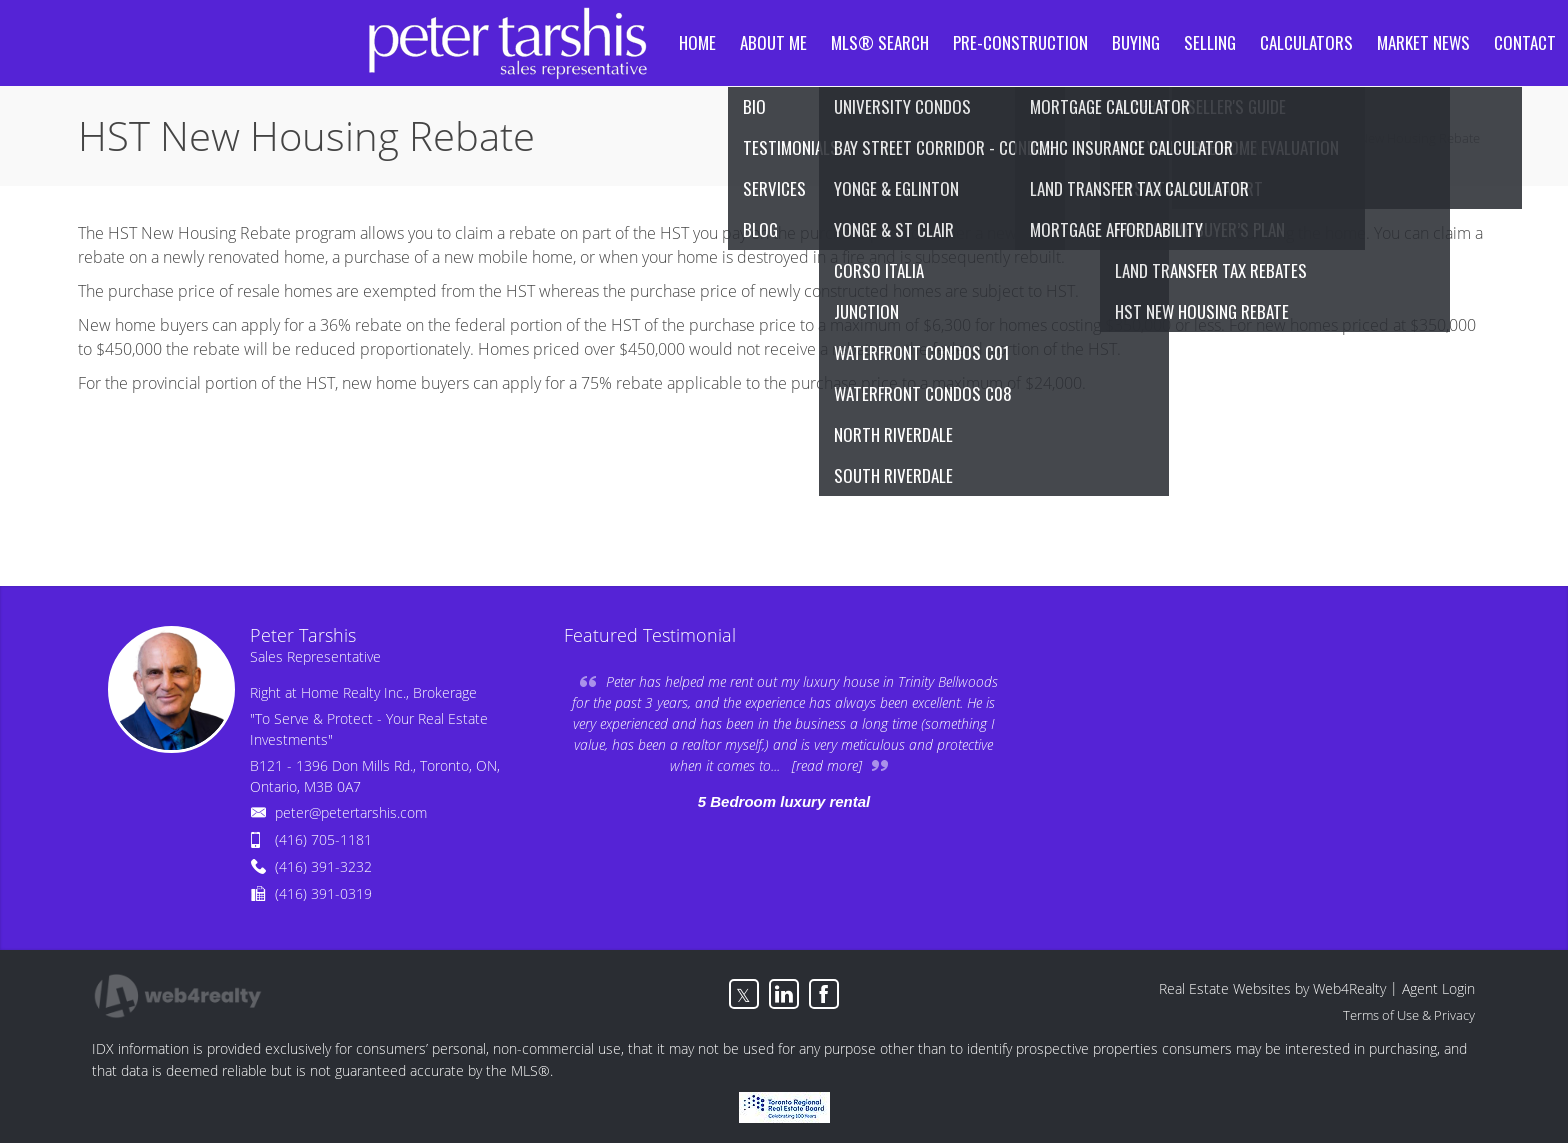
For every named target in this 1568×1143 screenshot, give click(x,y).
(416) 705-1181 (323, 839)
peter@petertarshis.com (351, 812)
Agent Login (1438, 988)
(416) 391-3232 (323, 866)
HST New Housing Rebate (1406, 138)
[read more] (827, 765)
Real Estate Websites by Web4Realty (1272, 988)
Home (1295, 138)
